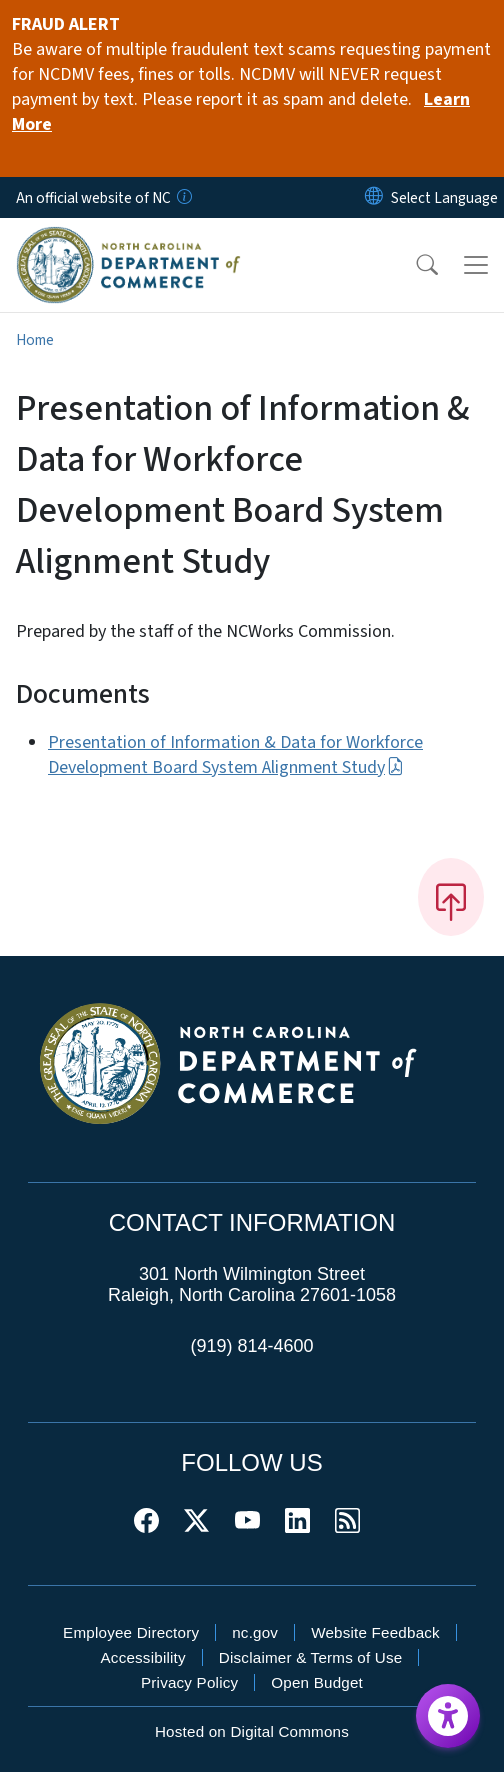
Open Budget (317, 1682)
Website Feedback (375, 1632)
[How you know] (183, 198)
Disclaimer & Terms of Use (311, 1657)
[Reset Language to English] (374, 197)
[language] (444, 198)
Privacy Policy (189, 1682)
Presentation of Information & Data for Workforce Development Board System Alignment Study (235, 755)
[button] (414, 265)
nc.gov (255, 1632)
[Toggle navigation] (476, 265)
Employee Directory (131, 1632)
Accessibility (143, 1657)
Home (35, 340)
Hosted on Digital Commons (252, 1731)
